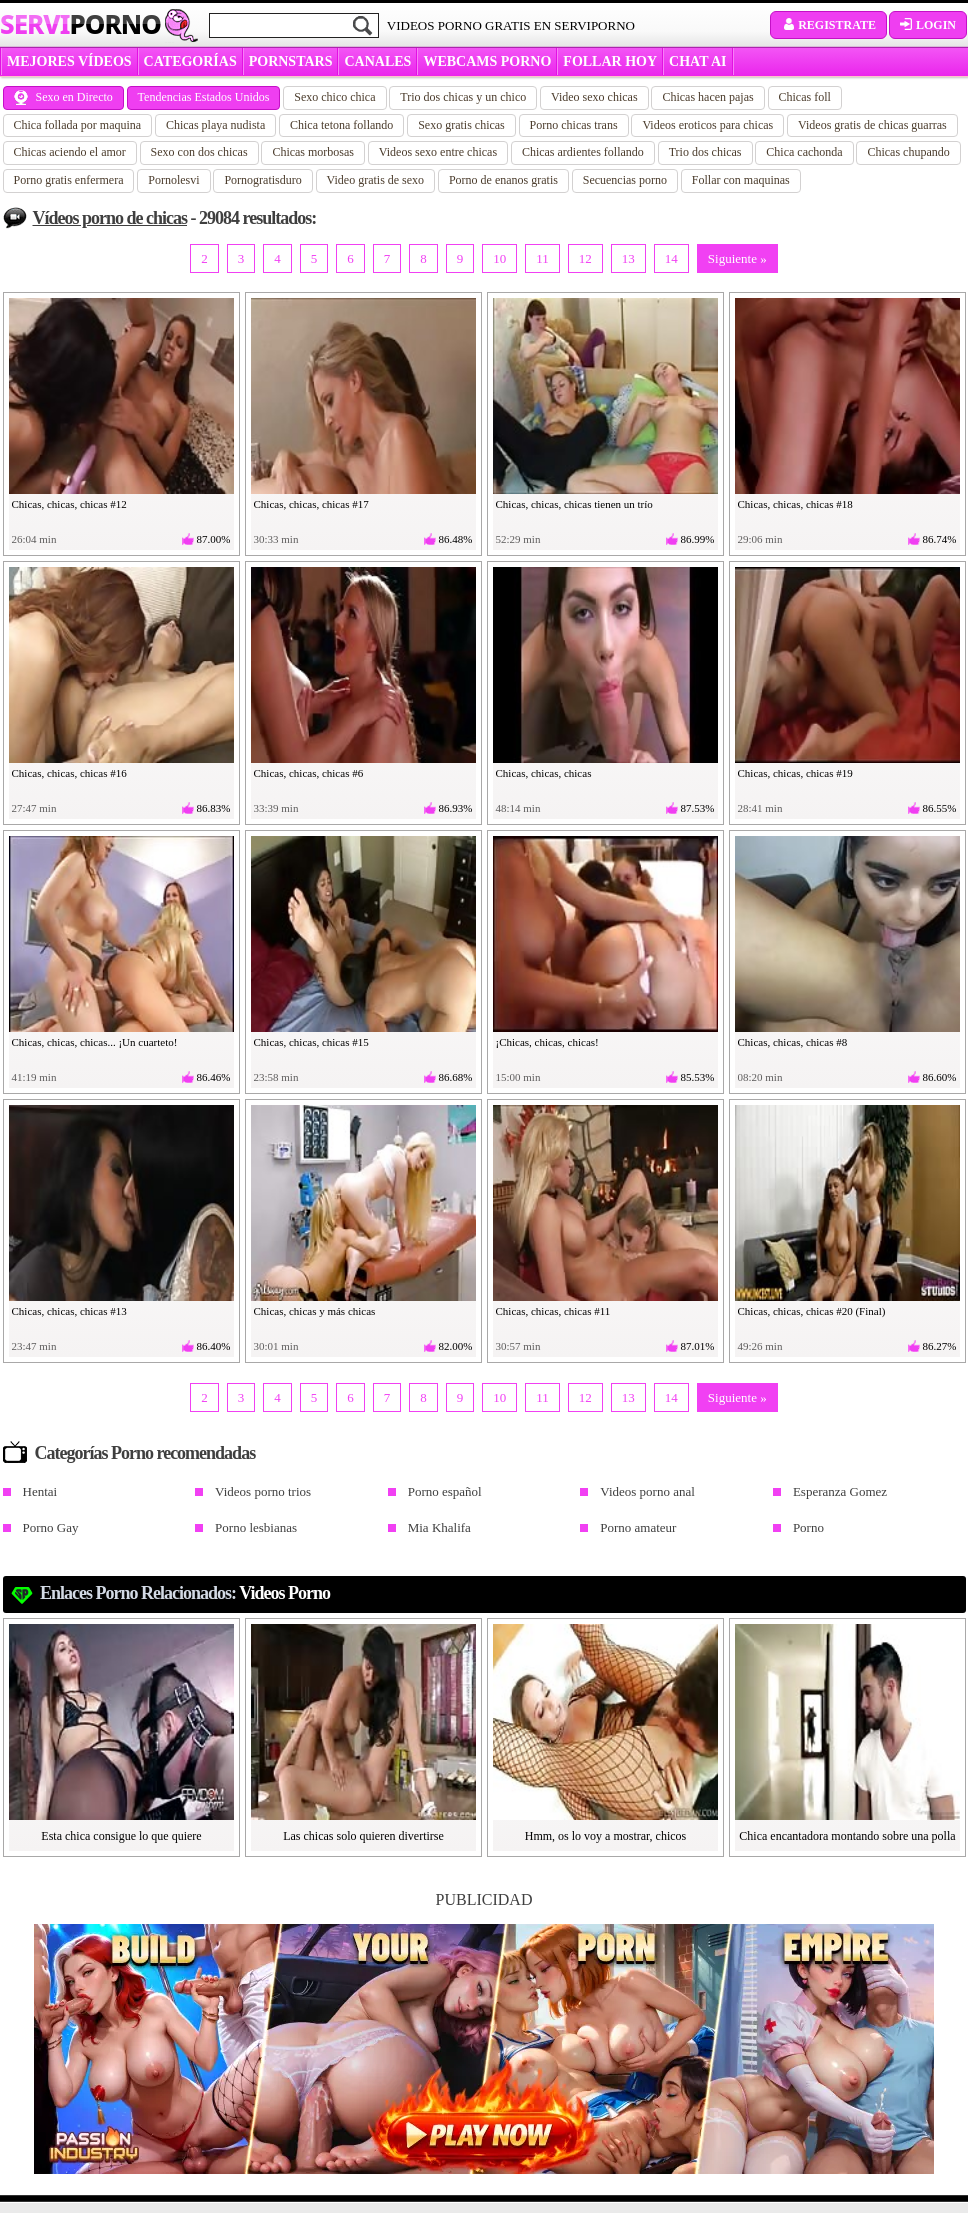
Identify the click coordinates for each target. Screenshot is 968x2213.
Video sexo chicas (594, 97)
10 (499, 258)
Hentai (40, 1491)
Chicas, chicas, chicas (544, 773)
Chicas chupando (908, 152)
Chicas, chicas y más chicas (315, 1311)
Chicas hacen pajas (707, 97)
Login (928, 25)
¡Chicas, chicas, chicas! (547, 1042)
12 (585, 258)
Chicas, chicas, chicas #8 (793, 1042)
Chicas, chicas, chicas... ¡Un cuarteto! (95, 1042)
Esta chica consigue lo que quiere (121, 1836)
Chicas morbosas (313, 152)
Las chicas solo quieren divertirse (363, 1836)
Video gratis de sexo (376, 180)
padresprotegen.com (313, 2167)
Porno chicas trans (574, 125)
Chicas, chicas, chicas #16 (69, 773)
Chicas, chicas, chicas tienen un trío (574, 504)
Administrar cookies (99, 2199)
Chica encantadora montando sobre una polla (847, 1836)
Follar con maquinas (741, 180)
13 (628, 258)
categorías (190, 61)
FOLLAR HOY (610, 61)
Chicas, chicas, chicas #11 (553, 1311)
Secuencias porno (625, 180)
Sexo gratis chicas (461, 125)
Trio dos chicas (705, 152)
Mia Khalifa (439, 1527)
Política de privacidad (102, 2133)
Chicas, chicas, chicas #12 (69, 504)
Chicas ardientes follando (583, 152)
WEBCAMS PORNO (487, 61)
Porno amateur (638, 1527)
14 (671, 258)
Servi (80, 24)
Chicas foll (805, 97)
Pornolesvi (173, 180)
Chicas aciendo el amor (70, 152)
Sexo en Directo (63, 97)
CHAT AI (697, 61)
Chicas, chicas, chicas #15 (311, 1042)
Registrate (828, 25)
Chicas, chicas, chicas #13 (69, 1311)
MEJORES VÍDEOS (69, 61)
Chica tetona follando (341, 125)
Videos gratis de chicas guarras (872, 125)
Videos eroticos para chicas (707, 125)
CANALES (377, 61)
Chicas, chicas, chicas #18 (795, 504)
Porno (808, 1527)
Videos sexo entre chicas (438, 152)
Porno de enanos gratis (503, 180)
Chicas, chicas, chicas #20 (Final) (812, 1311)
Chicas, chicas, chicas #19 (795, 773)
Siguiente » (737, 258)
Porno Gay (51, 1527)
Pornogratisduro (262, 180)
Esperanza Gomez (840, 1491)
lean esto (324, 2133)
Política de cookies (95, 2177)
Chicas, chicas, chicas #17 (311, 504)
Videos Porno (284, 1593)
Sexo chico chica (334, 97)
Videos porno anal (647, 1491)
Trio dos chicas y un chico (463, 97)
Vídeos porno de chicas (110, 218)
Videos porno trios (263, 1491)
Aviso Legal (79, 2155)
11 (542, 258)
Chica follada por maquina (78, 125)
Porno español (445, 1491)
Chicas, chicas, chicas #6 (309, 773)
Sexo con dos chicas (199, 152)
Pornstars (291, 61)
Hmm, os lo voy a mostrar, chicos (606, 1836)
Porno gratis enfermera (69, 180)
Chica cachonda (804, 152)
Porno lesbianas (256, 1527)
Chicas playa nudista (215, 125)
